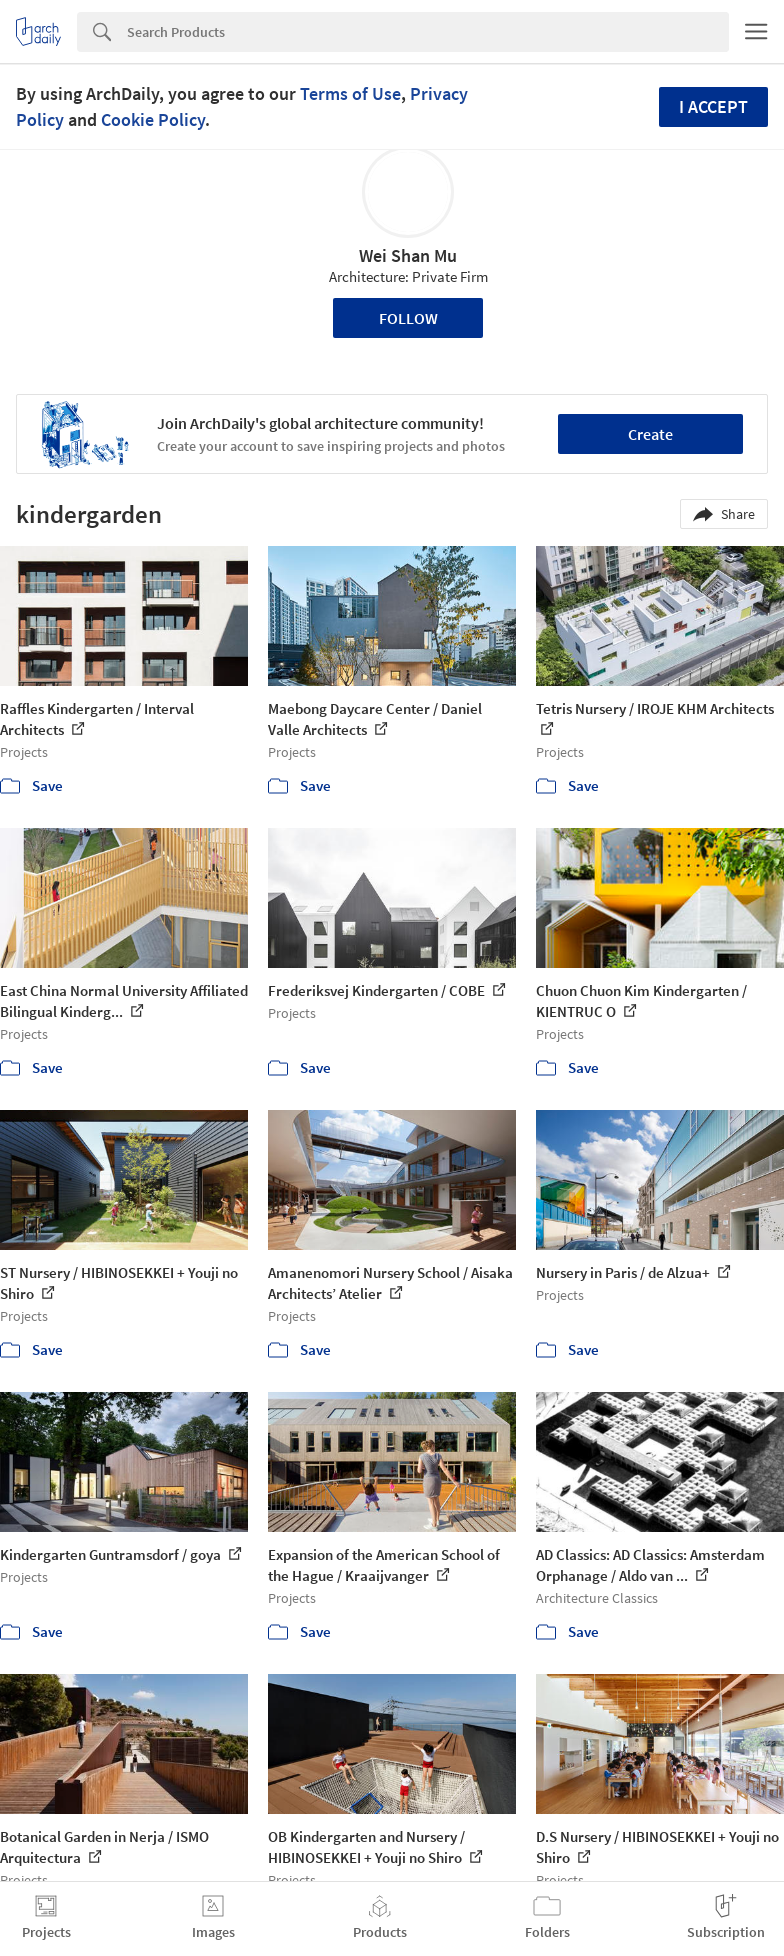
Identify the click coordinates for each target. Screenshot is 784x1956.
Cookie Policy (153, 119)
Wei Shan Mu (408, 255)
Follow (408, 318)
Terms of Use (350, 93)
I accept (713, 106)
